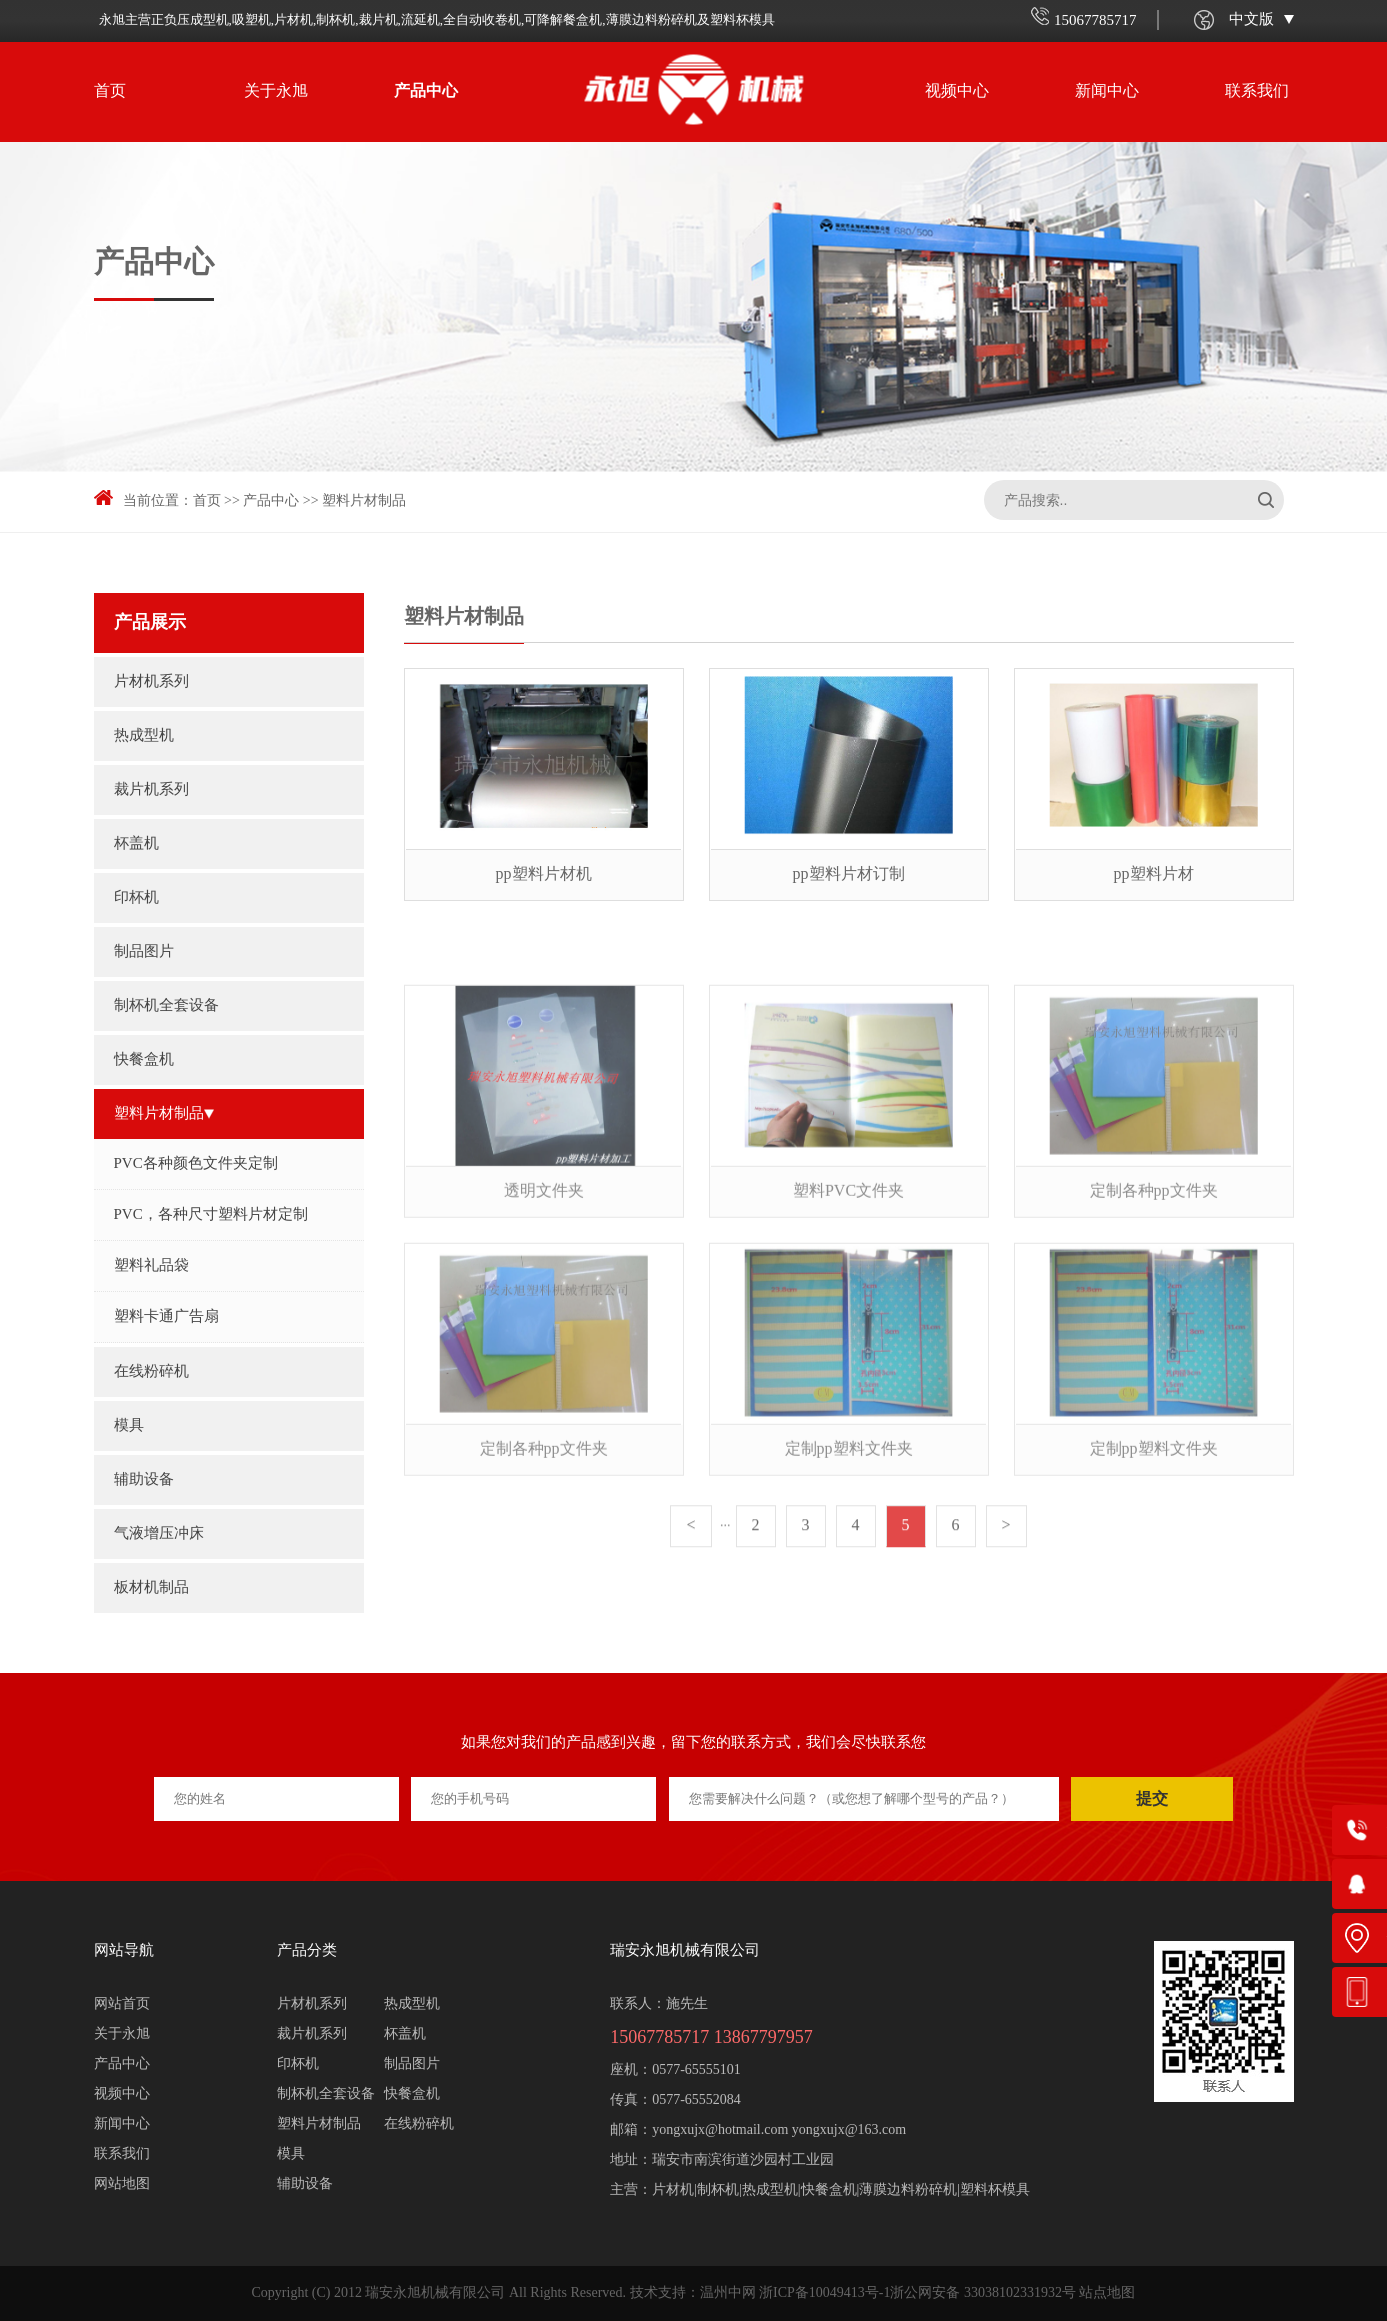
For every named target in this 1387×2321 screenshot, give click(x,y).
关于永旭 (276, 91)
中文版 (1261, 20)
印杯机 (136, 898)
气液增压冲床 (159, 1534)
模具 (129, 1426)
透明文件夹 (544, 1253)
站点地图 (1107, 2293)
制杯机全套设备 (166, 1006)
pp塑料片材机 (544, 874)
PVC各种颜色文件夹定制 (196, 1164)
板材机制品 (151, 1588)
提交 (1152, 1798)
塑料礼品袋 (151, 1266)
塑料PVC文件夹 (848, 1253)
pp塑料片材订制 (849, 874)
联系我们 (1257, 91)
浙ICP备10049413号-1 (824, 2293)
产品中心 (426, 91)
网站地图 (122, 2184)
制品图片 (149, 952)
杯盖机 (136, 844)
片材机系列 (151, 682)
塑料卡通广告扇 (166, 1317)
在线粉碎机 (151, 1372)
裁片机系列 (151, 790)
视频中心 (957, 91)
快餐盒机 (144, 1060)
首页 (110, 91)
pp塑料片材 (1154, 874)
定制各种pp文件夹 (1154, 1253)
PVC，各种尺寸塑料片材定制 (211, 1215)
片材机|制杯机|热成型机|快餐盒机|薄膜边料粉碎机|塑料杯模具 (841, 2190)
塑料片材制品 (364, 501)
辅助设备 (144, 1480)
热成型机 (144, 736)
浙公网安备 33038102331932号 (983, 2293)
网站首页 (122, 2004)
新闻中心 (1107, 91)
